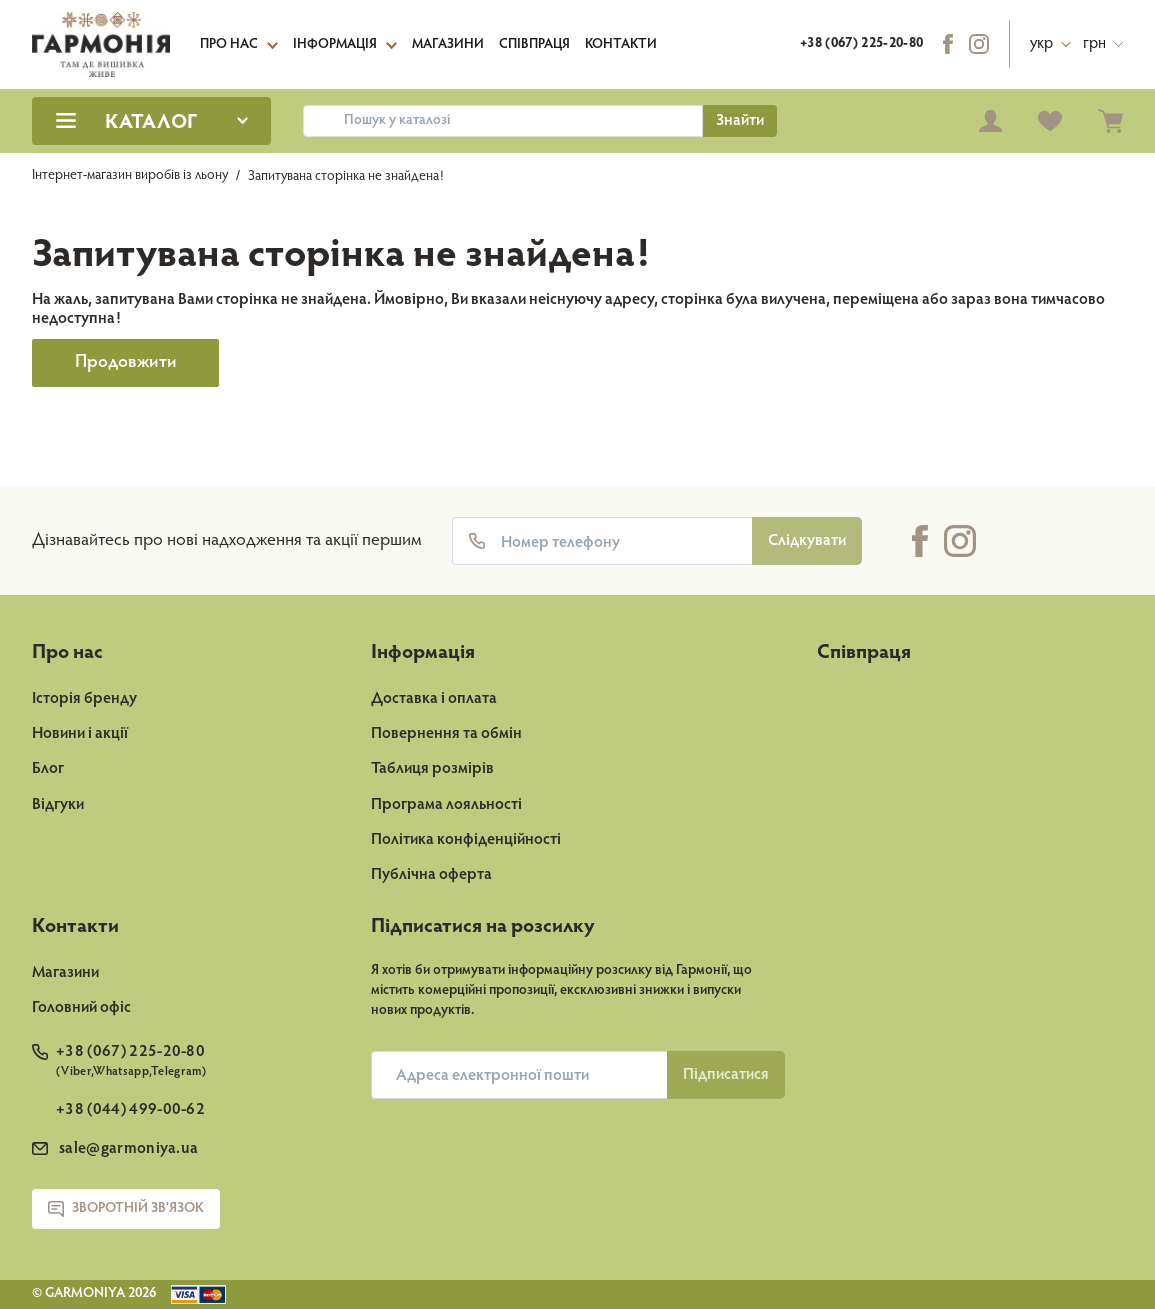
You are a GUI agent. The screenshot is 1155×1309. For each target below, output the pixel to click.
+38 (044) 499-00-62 (130, 1110)
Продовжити (126, 363)
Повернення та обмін (446, 734)
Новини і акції (80, 734)
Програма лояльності (446, 805)
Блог (48, 769)
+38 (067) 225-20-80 (861, 44)
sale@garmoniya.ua (128, 1149)
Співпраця (534, 45)
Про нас (229, 45)
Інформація (335, 45)
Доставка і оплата (434, 699)
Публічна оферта (431, 875)
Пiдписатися (726, 1075)
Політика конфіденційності (466, 840)
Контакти (621, 45)
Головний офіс (81, 1008)
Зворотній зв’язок (126, 1209)
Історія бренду (84, 699)
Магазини (448, 45)
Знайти (740, 121)
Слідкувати (807, 541)
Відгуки (58, 805)
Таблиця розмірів (432, 769)
